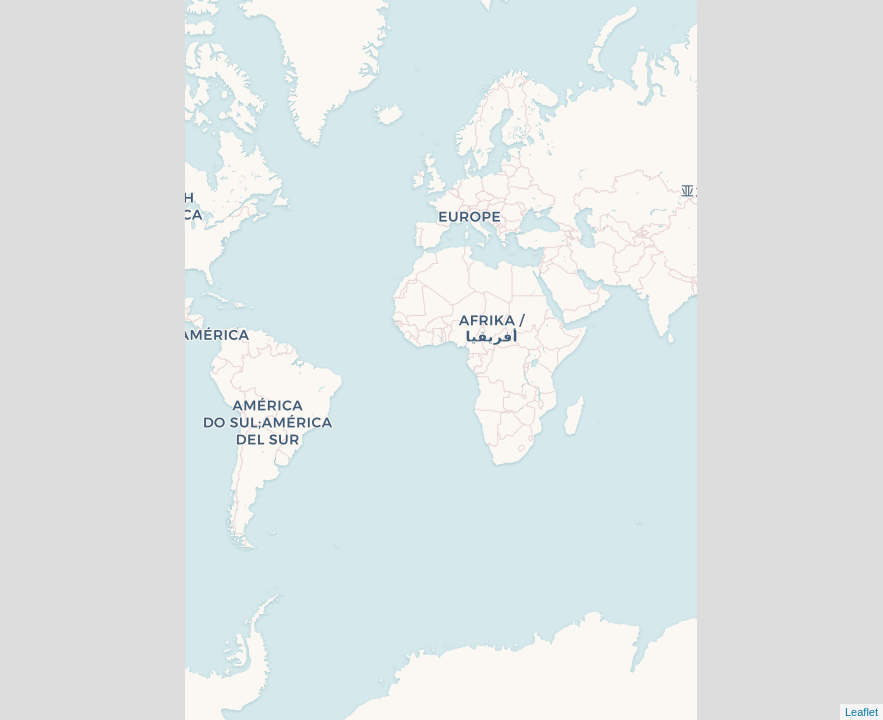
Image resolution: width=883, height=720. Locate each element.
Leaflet (861, 712)
